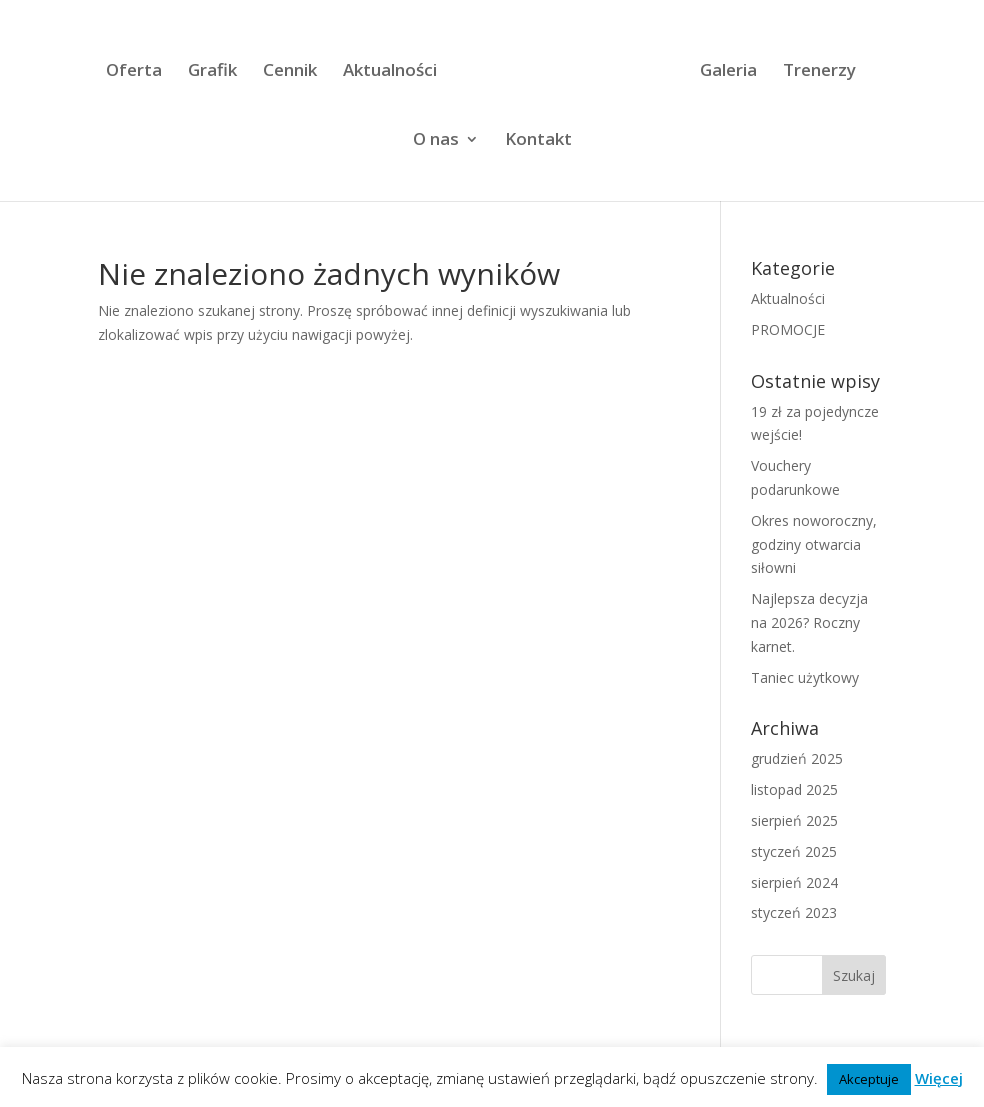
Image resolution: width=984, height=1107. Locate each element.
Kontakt (538, 141)
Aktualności (390, 72)
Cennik (290, 72)
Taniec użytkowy (805, 677)
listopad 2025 (794, 789)
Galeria (728, 72)
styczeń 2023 (794, 912)
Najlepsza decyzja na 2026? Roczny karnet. (809, 622)
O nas (436, 141)
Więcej (939, 1078)
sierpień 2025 (794, 820)
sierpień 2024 (794, 882)
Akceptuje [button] (869, 1079)
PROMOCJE (788, 329)
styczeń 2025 (794, 851)
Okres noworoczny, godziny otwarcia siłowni (814, 544)
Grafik (212, 72)
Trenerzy (819, 72)
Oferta (134, 72)
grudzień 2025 (797, 758)
